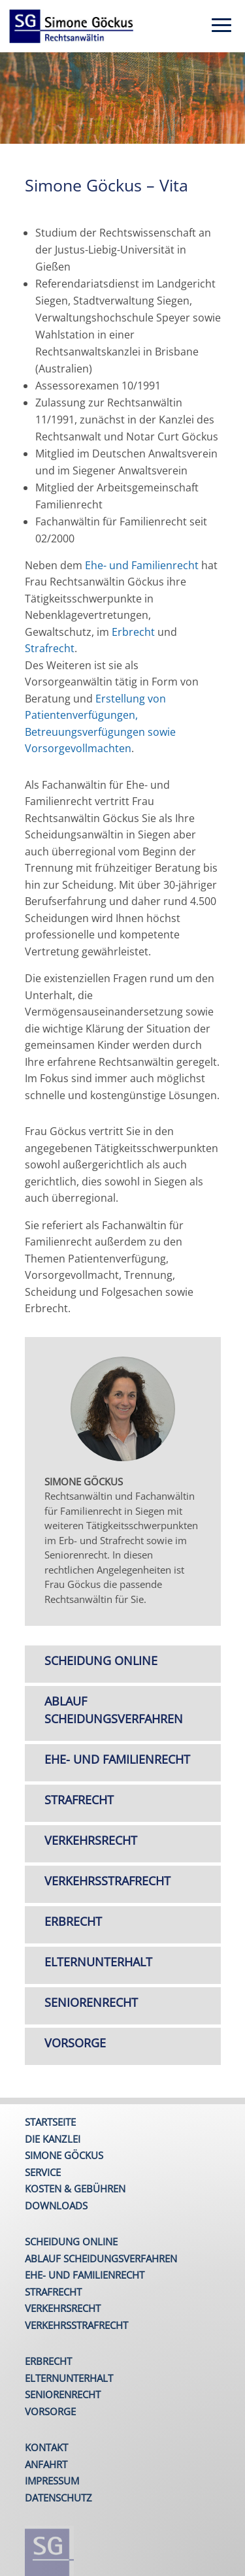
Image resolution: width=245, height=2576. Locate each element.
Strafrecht (49, 648)
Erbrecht (133, 632)
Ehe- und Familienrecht (142, 565)
